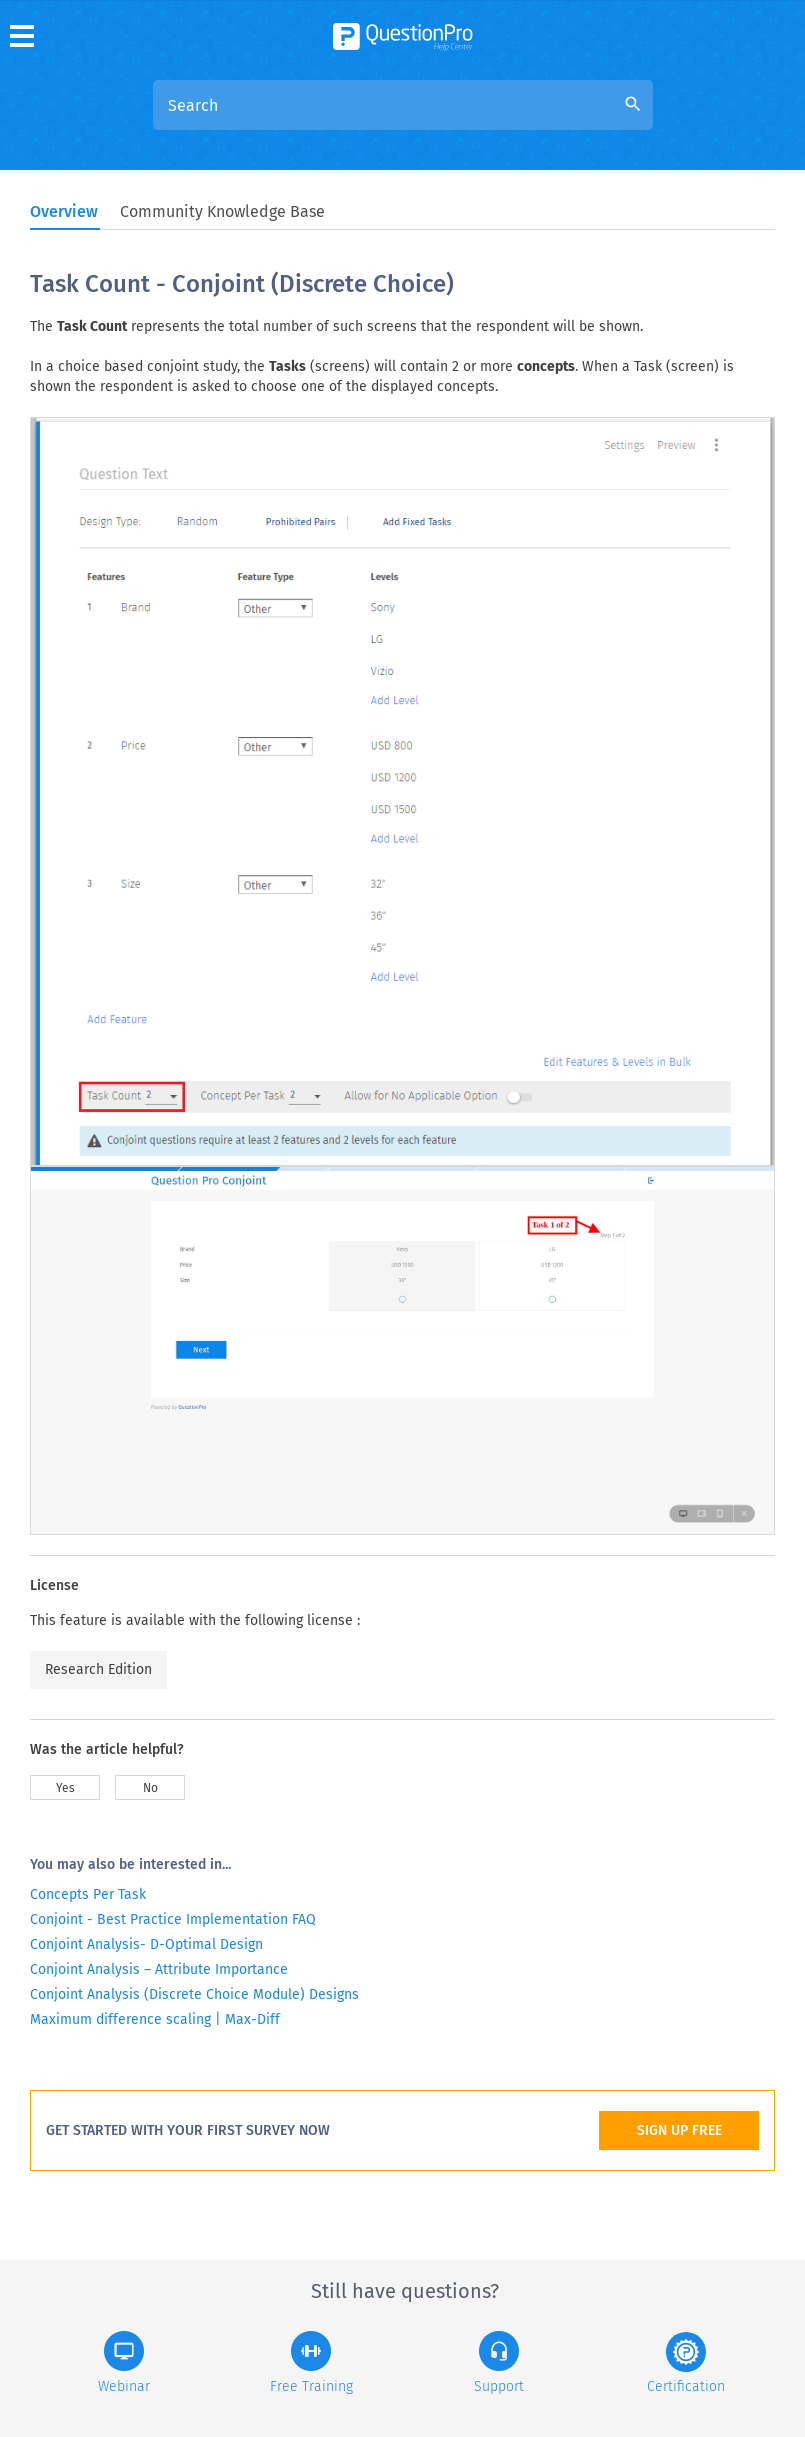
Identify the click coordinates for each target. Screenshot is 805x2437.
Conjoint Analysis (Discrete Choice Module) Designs (194, 1994)
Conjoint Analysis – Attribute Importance (159, 1969)
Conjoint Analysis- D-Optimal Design (146, 1944)
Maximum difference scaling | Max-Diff (155, 2019)
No (150, 1788)
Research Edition (98, 1669)
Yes (65, 1788)
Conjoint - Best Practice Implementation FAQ (173, 1919)
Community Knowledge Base (222, 211)
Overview (64, 211)
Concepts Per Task (88, 1894)
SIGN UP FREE (679, 2130)
